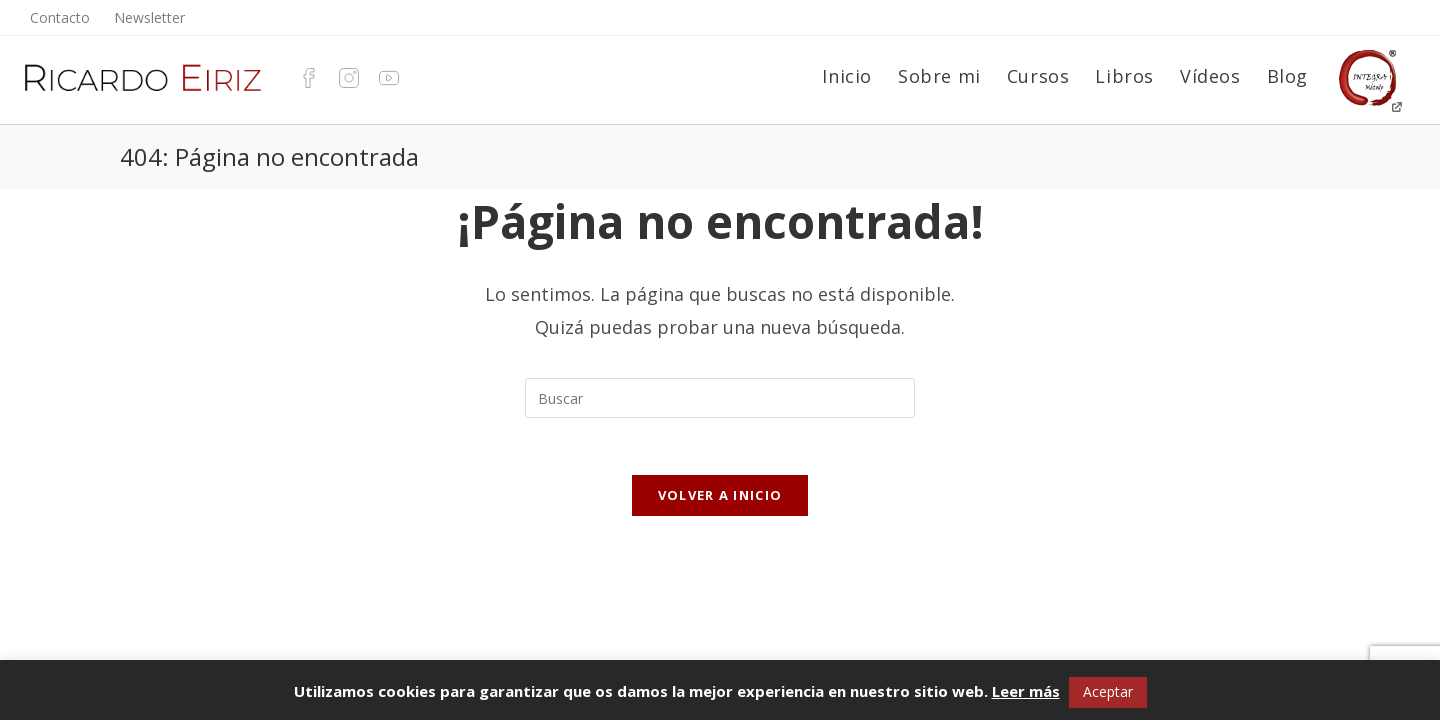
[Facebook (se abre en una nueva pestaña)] (304, 76)
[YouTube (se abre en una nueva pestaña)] (384, 76)
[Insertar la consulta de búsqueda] (720, 398)
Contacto (60, 17)
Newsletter (149, 17)
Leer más (1026, 691)
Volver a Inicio (720, 498)
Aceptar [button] (1108, 691)
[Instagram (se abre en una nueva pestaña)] (344, 76)
